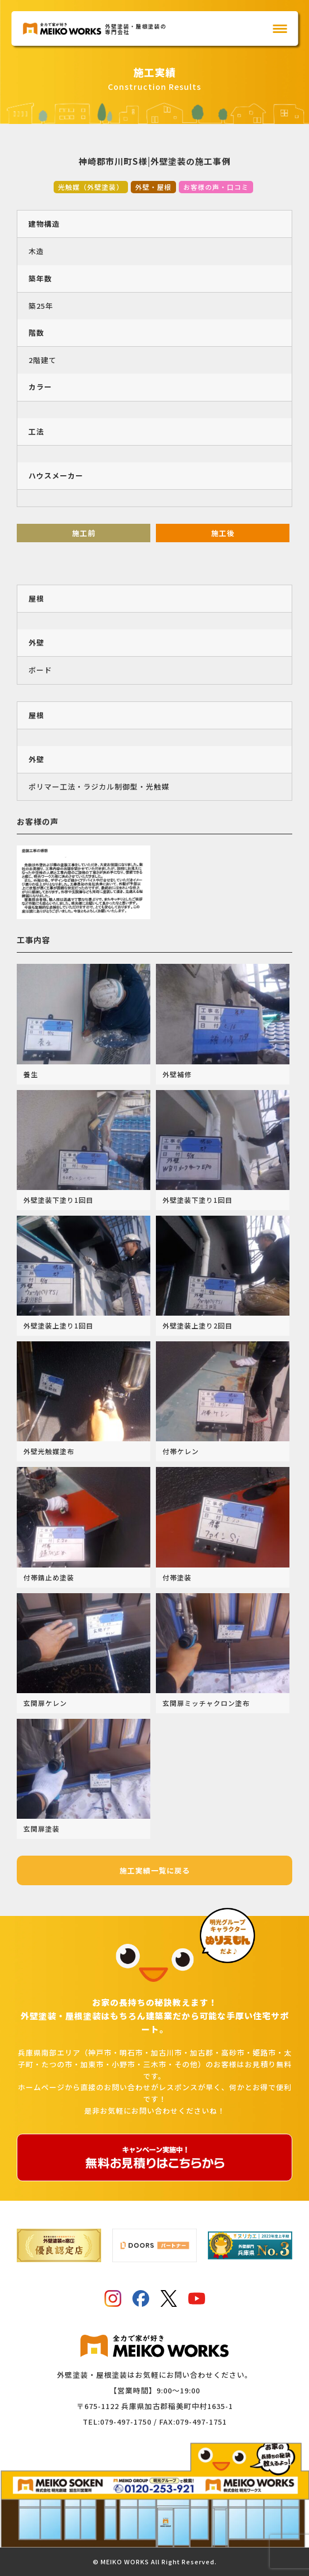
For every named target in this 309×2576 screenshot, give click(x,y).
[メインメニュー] (280, 29)
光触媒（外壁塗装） (90, 187)
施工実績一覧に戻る (155, 1870)
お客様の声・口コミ (216, 187)
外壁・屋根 (153, 187)
